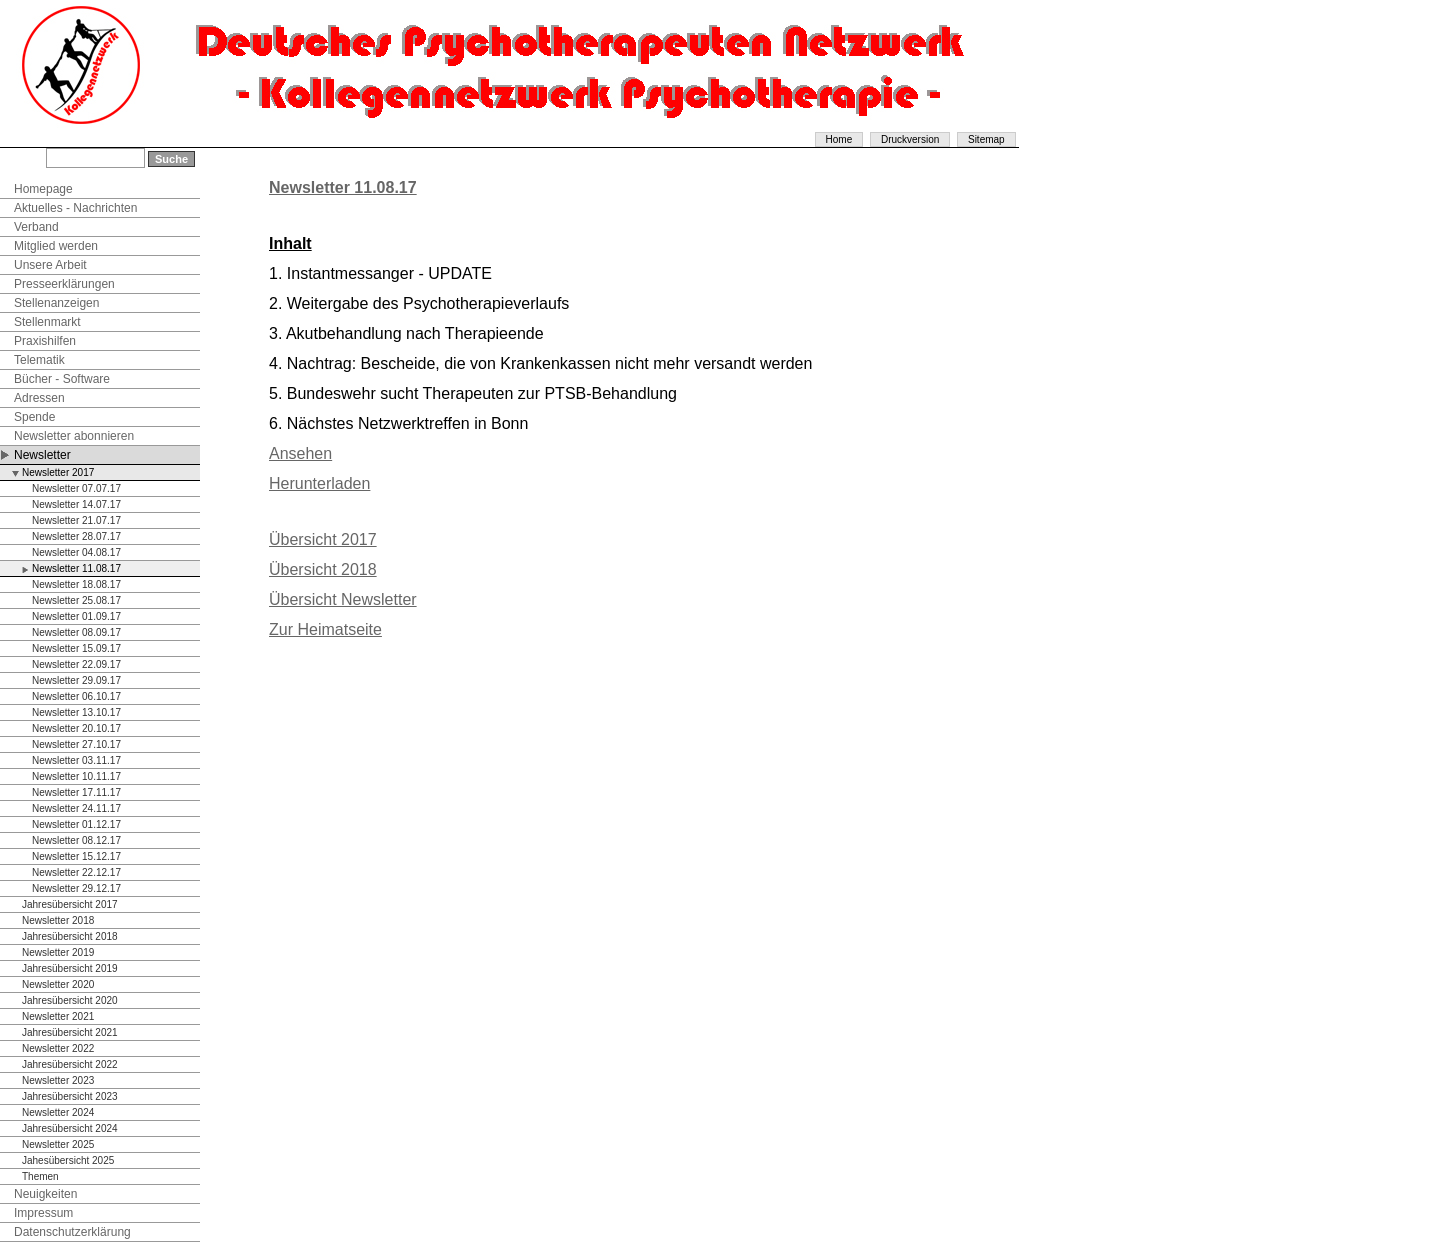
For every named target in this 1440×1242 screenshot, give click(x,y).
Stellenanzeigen (56, 303)
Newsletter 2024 (58, 1112)
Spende (34, 417)
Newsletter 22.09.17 (76, 664)
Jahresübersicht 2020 (70, 1000)
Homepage (43, 189)
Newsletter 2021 (58, 1016)
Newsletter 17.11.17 (76, 792)
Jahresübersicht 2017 (70, 904)
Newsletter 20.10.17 (76, 728)
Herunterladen (319, 483)
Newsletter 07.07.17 (76, 488)
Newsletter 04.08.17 (76, 552)
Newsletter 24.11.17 (76, 808)
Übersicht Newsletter (343, 599)
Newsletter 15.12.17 (76, 856)
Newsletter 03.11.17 (76, 760)
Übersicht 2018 (323, 569)
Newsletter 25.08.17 (76, 600)
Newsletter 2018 (58, 920)
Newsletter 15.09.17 (76, 648)
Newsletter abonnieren (74, 436)
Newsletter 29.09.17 (76, 680)
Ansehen (300, 453)
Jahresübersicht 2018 (70, 936)
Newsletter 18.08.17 (76, 584)
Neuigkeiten (45, 1194)
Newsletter (42, 455)
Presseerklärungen (64, 284)
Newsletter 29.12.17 (76, 888)
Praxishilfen (45, 341)
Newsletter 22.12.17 (76, 872)
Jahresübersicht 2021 (70, 1032)
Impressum (43, 1213)
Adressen (39, 398)
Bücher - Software (62, 379)
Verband (36, 227)
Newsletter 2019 (58, 952)
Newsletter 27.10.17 (76, 744)
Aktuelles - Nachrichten (75, 208)
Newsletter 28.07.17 (76, 536)
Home (839, 139)
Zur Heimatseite (325, 629)
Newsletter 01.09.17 (76, 616)
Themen (40, 1176)
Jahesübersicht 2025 (68, 1160)
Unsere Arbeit (50, 265)
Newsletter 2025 (58, 1144)
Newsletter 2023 (58, 1080)
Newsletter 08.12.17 (76, 840)
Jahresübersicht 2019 (70, 968)
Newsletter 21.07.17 (76, 520)
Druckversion (910, 139)
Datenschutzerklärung (72, 1232)
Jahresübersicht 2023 (70, 1096)
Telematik (39, 360)
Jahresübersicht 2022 (70, 1064)
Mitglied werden (56, 246)
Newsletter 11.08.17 (76, 568)
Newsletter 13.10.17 (76, 712)
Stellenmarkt (47, 322)
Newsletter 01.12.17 (76, 824)
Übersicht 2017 (323, 539)
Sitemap (986, 139)
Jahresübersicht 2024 (70, 1128)
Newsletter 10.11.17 (76, 776)
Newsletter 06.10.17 (76, 696)
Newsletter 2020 (58, 984)
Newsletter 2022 (58, 1048)
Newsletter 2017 (58, 472)
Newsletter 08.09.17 (76, 632)
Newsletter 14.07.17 (76, 504)
